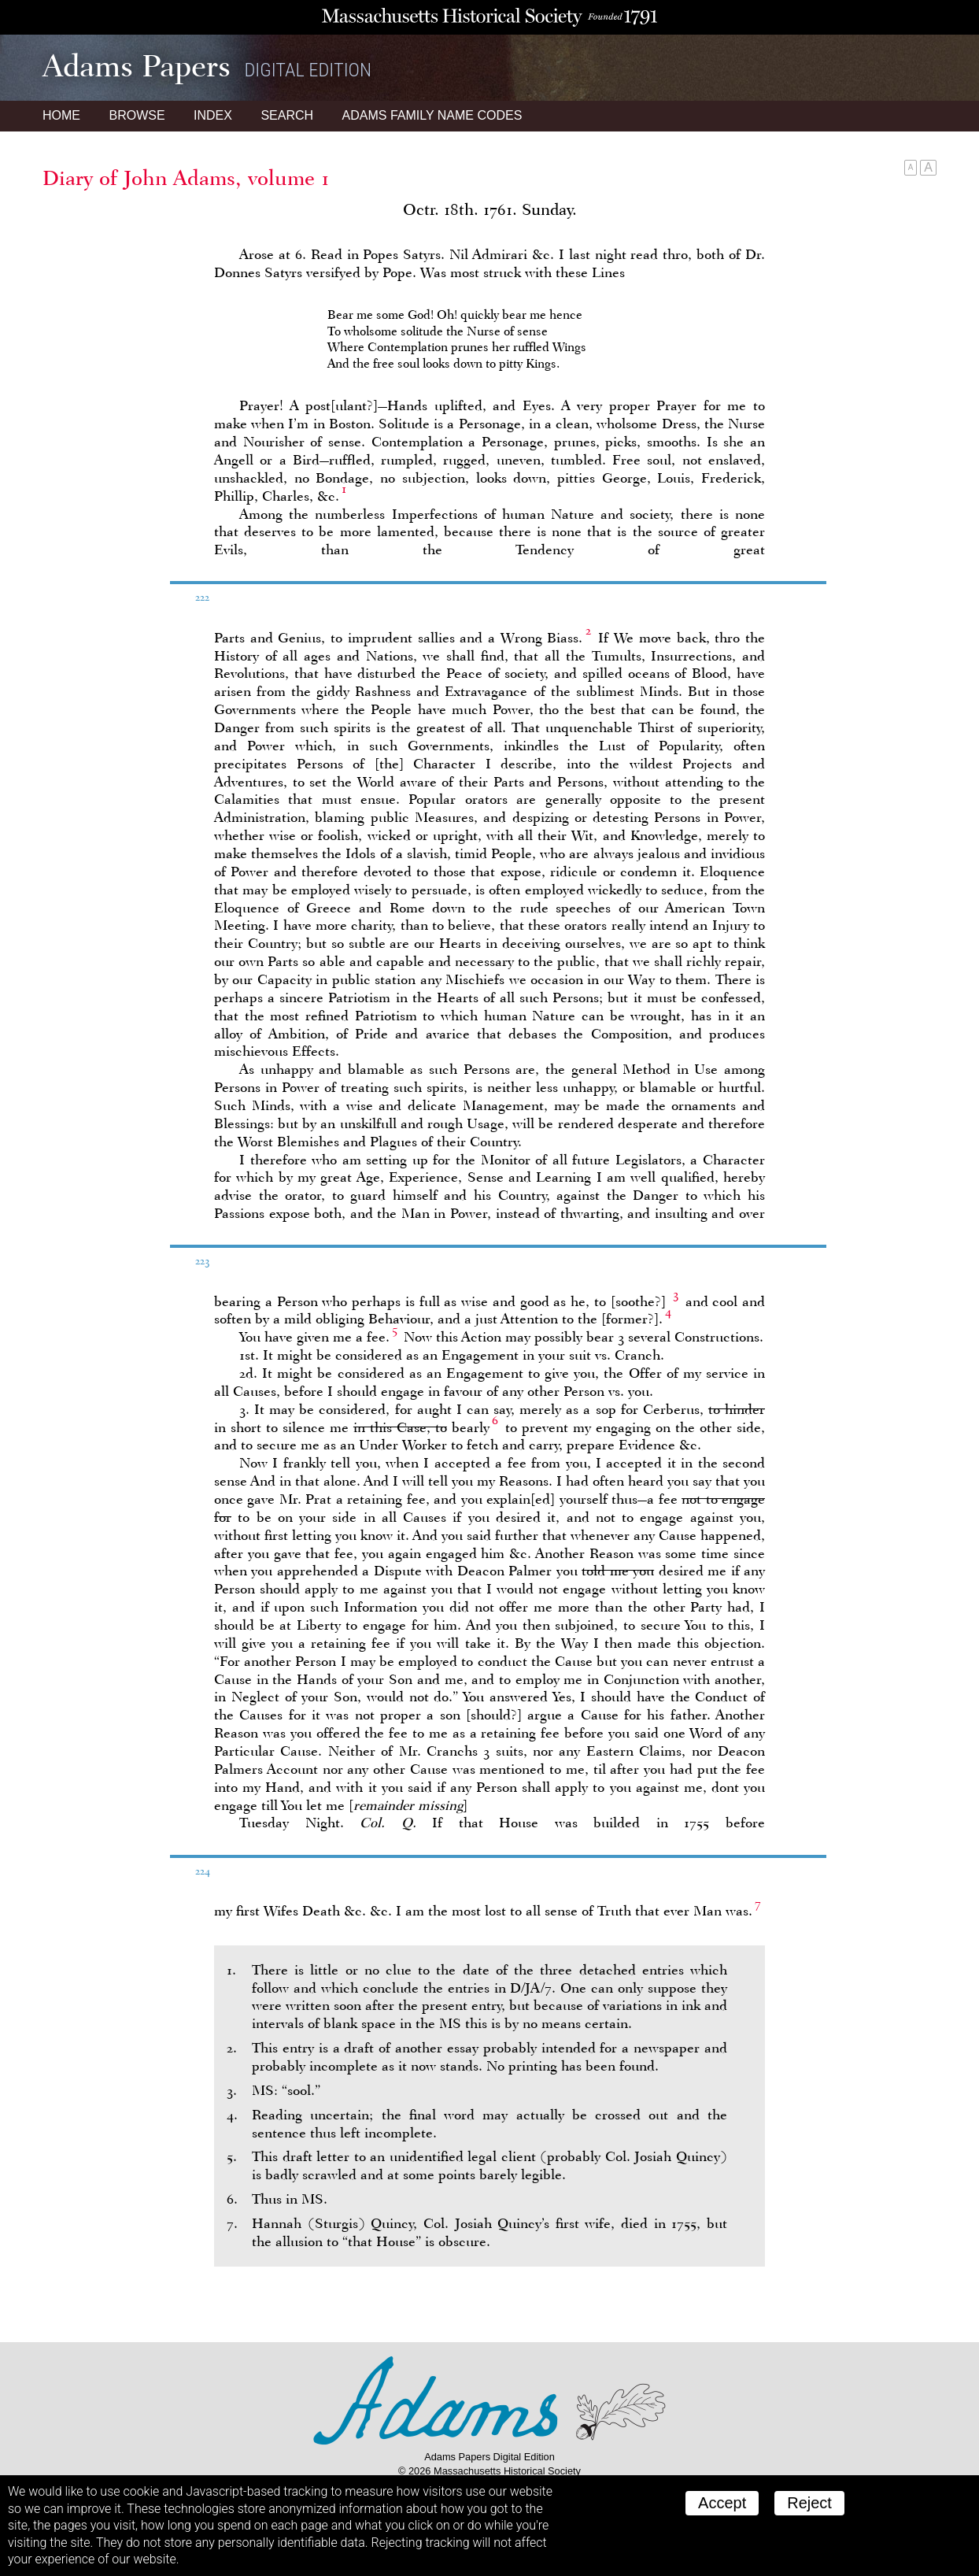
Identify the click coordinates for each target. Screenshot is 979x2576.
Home (61, 115)
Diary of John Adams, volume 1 (186, 178)
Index (213, 115)
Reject (809, 2502)
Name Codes (432, 115)
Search (286, 115)
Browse (136, 115)
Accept (722, 2502)
